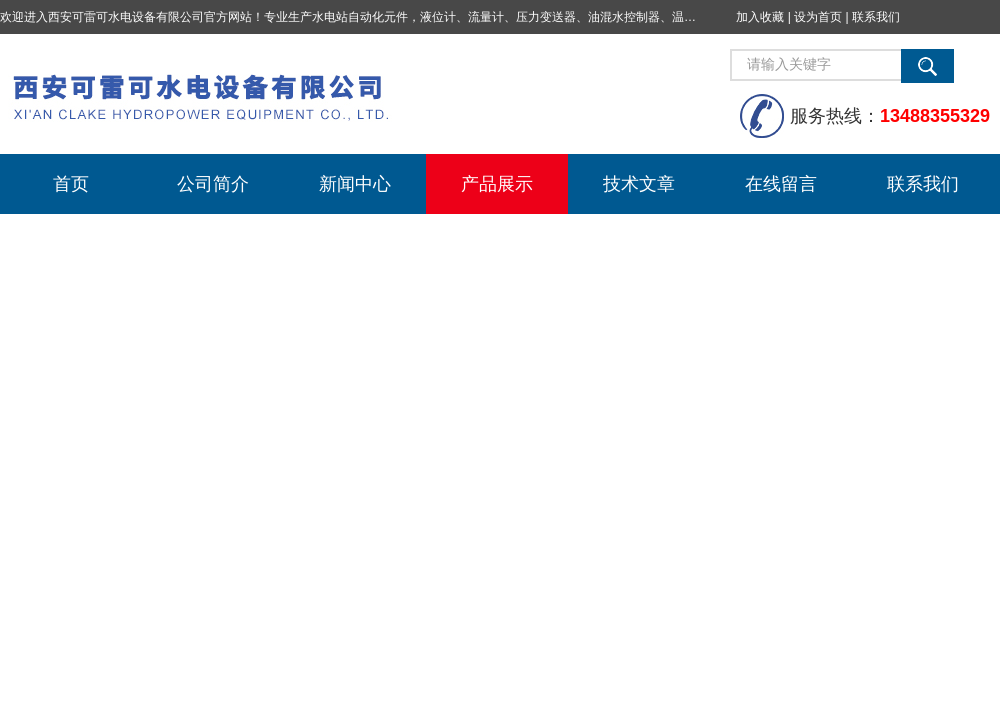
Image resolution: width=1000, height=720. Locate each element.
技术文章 (639, 184)
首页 (71, 184)
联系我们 (876, 17)
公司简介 (213, 184)
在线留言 (781, 184)
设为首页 (818, 17)
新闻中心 (355, 184)
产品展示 (497, 184)
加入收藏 (760, 17)
